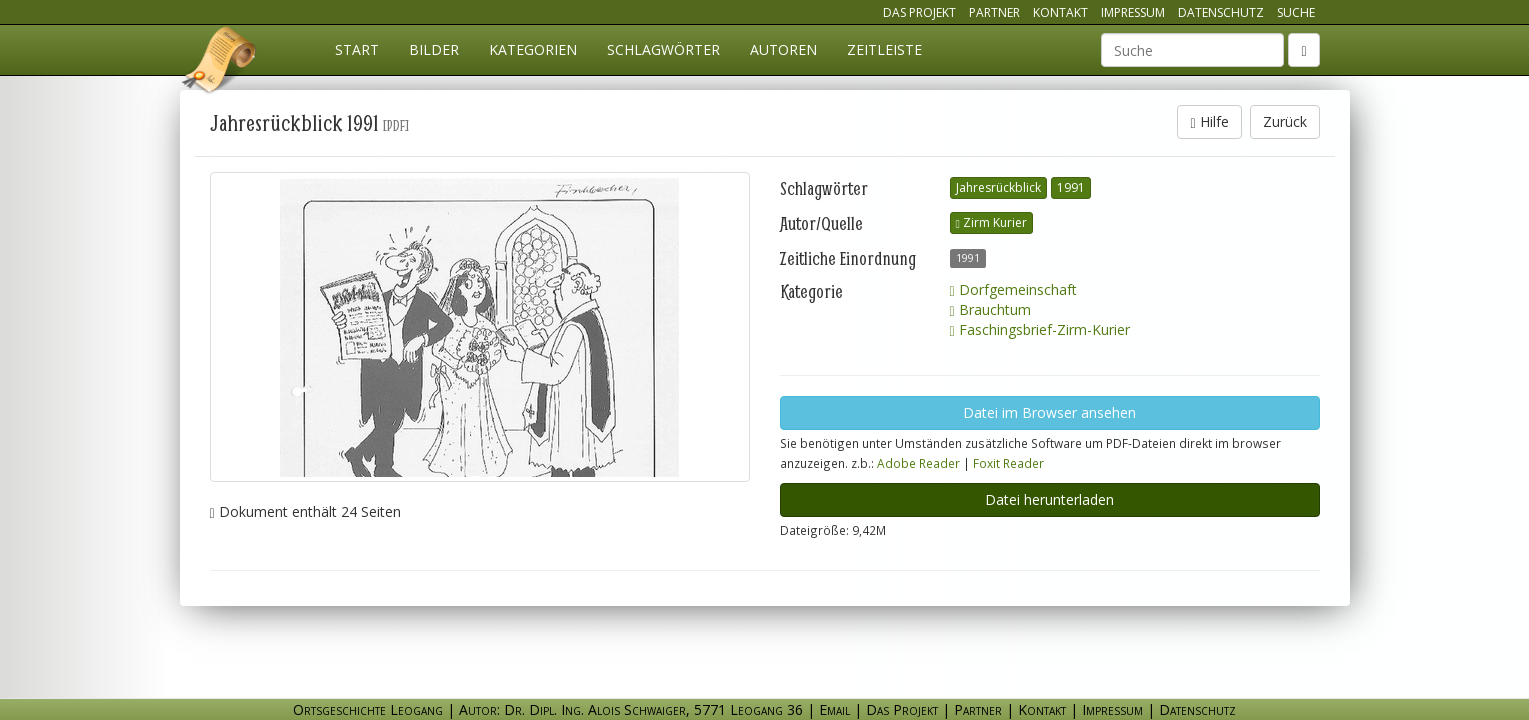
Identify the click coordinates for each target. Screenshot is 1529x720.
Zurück (1285, 121)
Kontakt (1060, 12)
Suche (1296, 12)
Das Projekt (919, 12)
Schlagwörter (663, 49)
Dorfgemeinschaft (1013, 289)
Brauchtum (990, 309)
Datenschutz (1221, 12)
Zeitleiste (884, 49)
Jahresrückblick (998, 187)
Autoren (783, 49)
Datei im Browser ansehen (1049, 412)
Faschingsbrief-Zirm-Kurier (1040, 329)
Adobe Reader (918, 463)
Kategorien (533, 49)
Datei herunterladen (1049, 499)
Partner (994, 12)
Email (834, 709)
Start (357, 49)
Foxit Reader (1008, 463)
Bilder (434, 49)
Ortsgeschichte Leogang (220, 63)
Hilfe (1209, 121)
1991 (1071, 187)
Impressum (1133, 12)
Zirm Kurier (991, 222)
